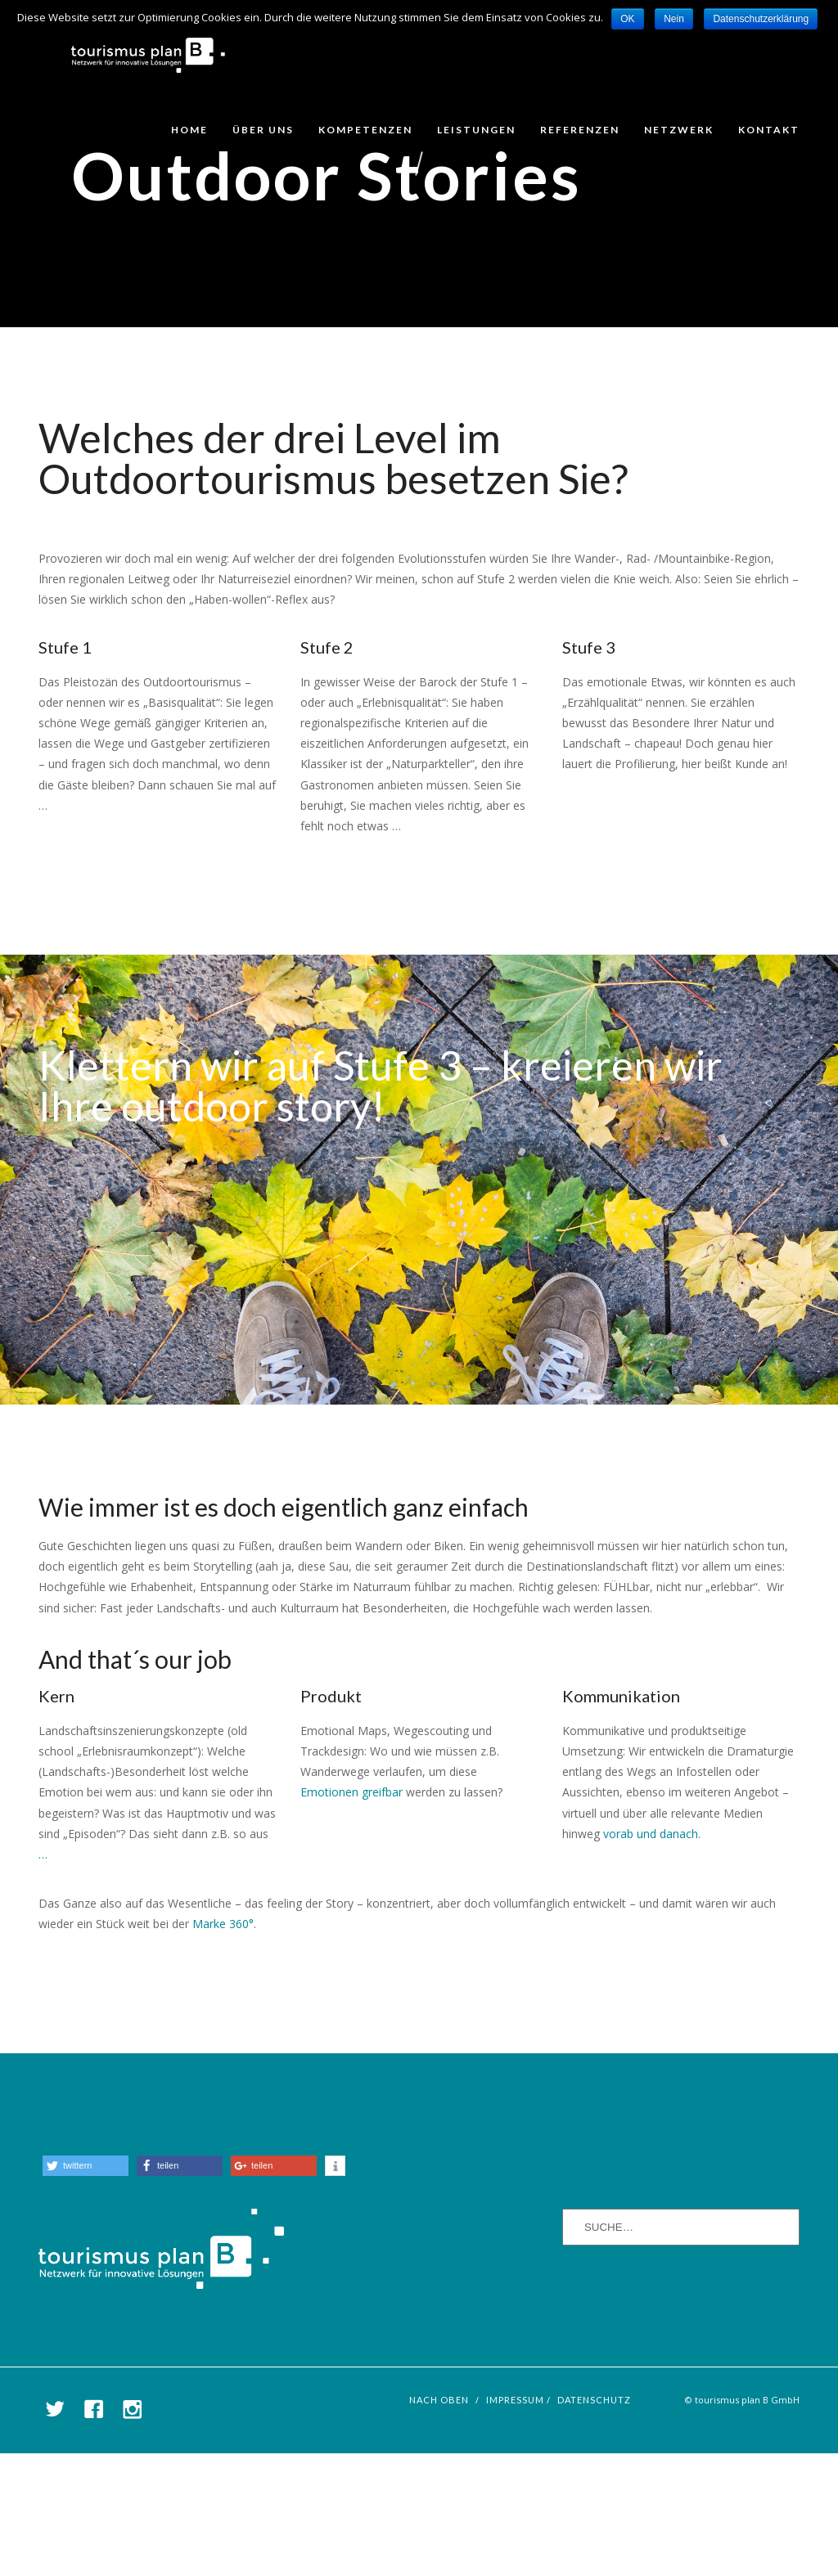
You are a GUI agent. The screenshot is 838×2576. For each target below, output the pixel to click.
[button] (85, 2288)
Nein (674, 19)
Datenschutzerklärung (761, 19)
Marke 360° (223, 2046)
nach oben (439, 2522)
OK (627, 19)
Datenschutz (594, 2522)
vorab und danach (650, 1956)
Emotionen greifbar (353, 1914)
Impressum (515, 2522)
